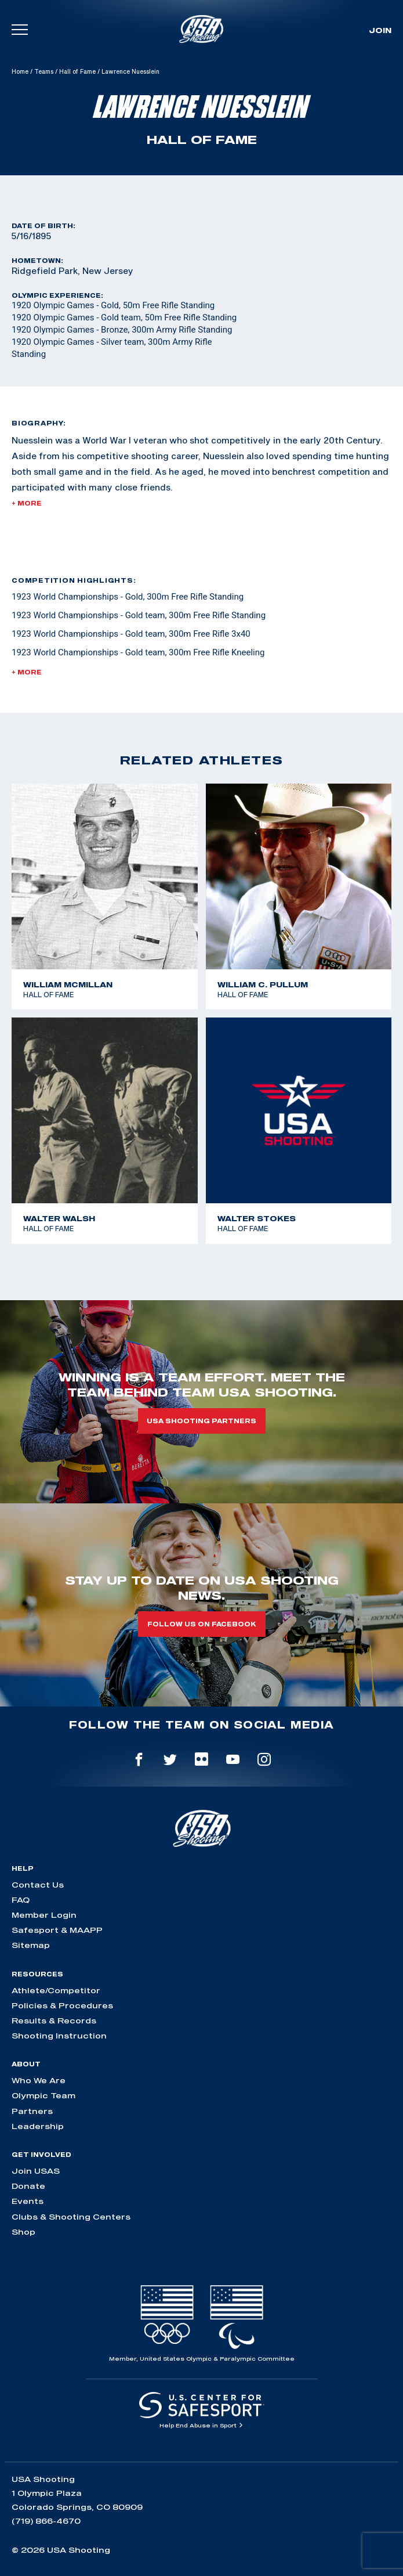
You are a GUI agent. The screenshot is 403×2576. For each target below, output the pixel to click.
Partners (32, 2111)
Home (20, 71)
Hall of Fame (77, 71)
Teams (43, 71)
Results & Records (54, 2020)
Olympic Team (43, 2095)
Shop (23, 2231)
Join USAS (36, 2170)
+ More (27, 503)
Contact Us (38, 1884)
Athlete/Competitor (56, 1990)
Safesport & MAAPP (57, 1930)
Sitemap (31, 1945)
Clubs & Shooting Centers (71, 2216)
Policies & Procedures (62, 2005)
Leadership (38, 2126)
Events (27, 2201)
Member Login (44, 1915)
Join (380, 30)
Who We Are (39, 2080)
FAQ (21, 1899)
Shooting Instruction (59, 2035)
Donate (28, 2186)
